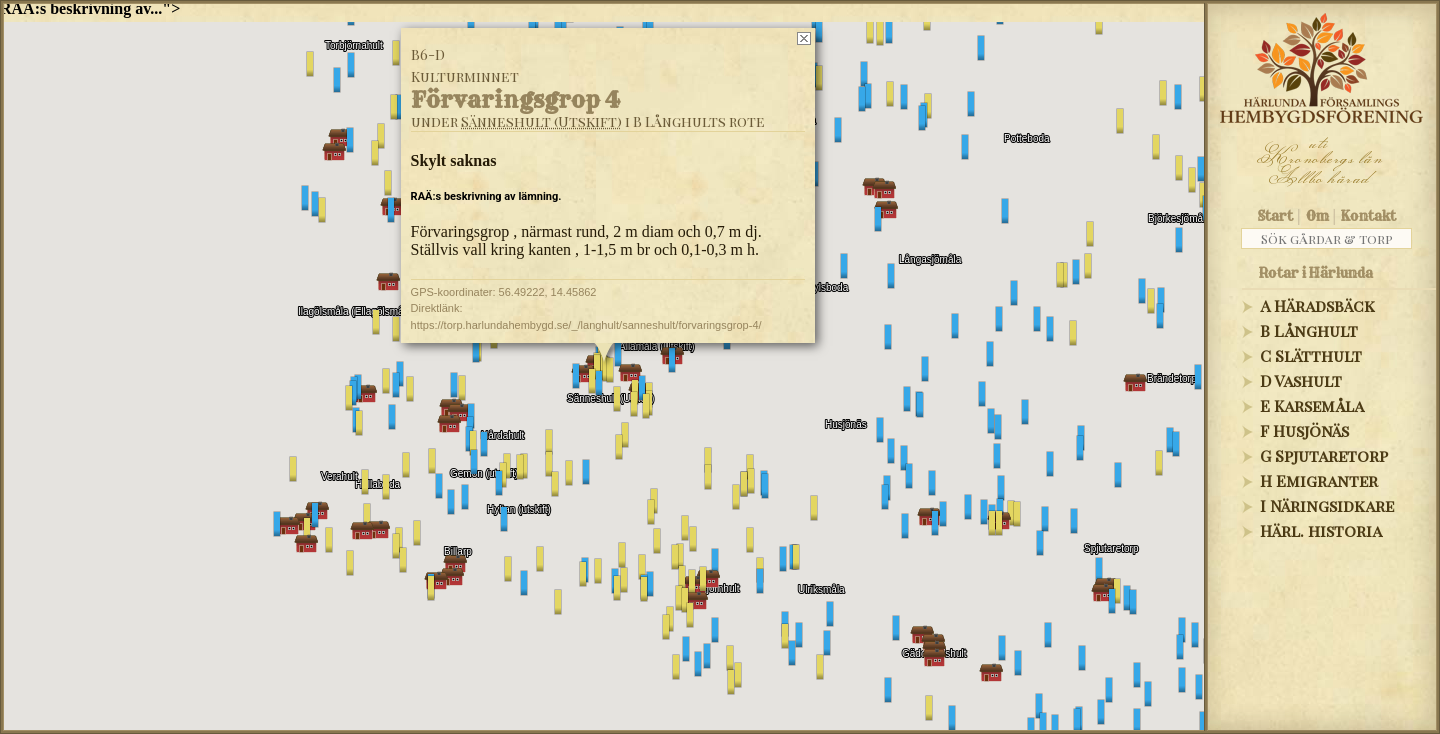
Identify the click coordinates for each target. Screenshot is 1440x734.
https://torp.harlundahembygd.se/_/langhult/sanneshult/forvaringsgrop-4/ (586, 325)
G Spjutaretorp (1324, 455)
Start (1275, 216)
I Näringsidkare (1327, 505)
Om (1317, 216)
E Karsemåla (1312, 405)
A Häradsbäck (1317, 305)
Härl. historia (1321, 530)
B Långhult (1309, 330)
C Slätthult (1311, 355)
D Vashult (1301, 380)
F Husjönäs (1304, 430)
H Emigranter (1319, 480)
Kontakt (1368, 216)
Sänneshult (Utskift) (541, 121)
